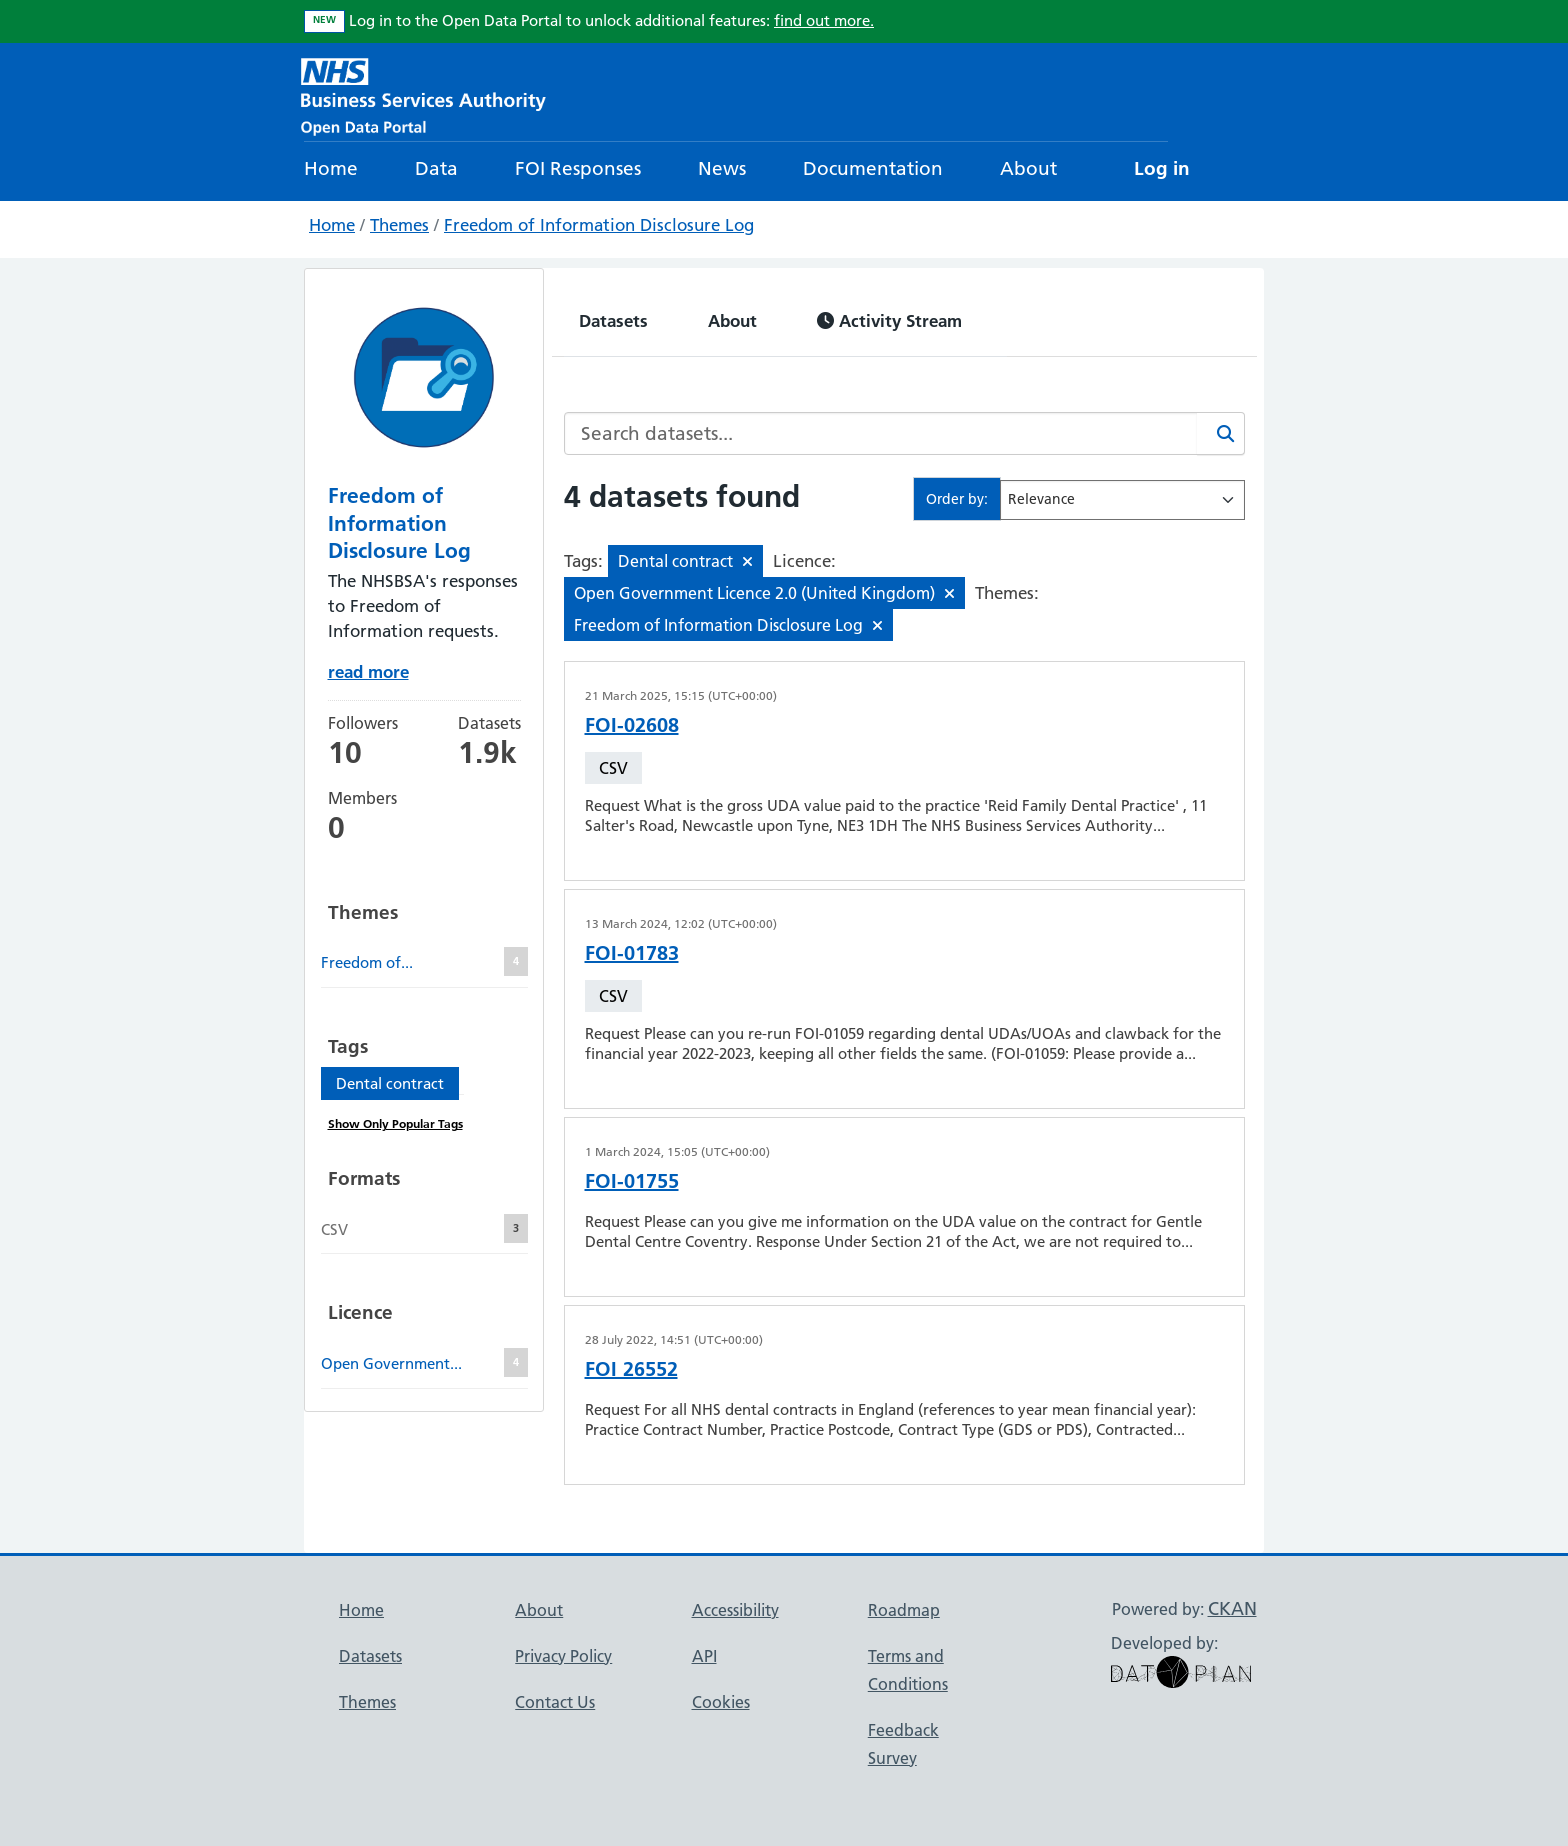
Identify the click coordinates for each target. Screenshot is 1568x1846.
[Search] (1221, 433)
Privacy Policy (563, 1656)
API (704, 1656)
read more (368, 671)
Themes (399, 225)
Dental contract (390, 1083)
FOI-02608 (632, 725)
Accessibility (735, 1610)
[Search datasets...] (881, 433)
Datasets (613, 320)
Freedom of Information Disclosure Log (599, 225)
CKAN (1232, 1608)
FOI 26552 (631, 1369)
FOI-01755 (632, 1181)
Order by (955, 499)
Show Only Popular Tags (395, 1123)
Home (331, 168)
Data (436, 168)
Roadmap (904, 1610)
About (1028, 168)
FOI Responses (578, 168)
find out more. (824, 20)
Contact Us (555, 1702)
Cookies (721, 1702)
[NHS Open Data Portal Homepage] (423, 94)
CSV (613, 768)
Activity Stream (889, 320)
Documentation (873, 168)
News (722, 168)
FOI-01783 (632, 953)
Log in (1162, 168)
